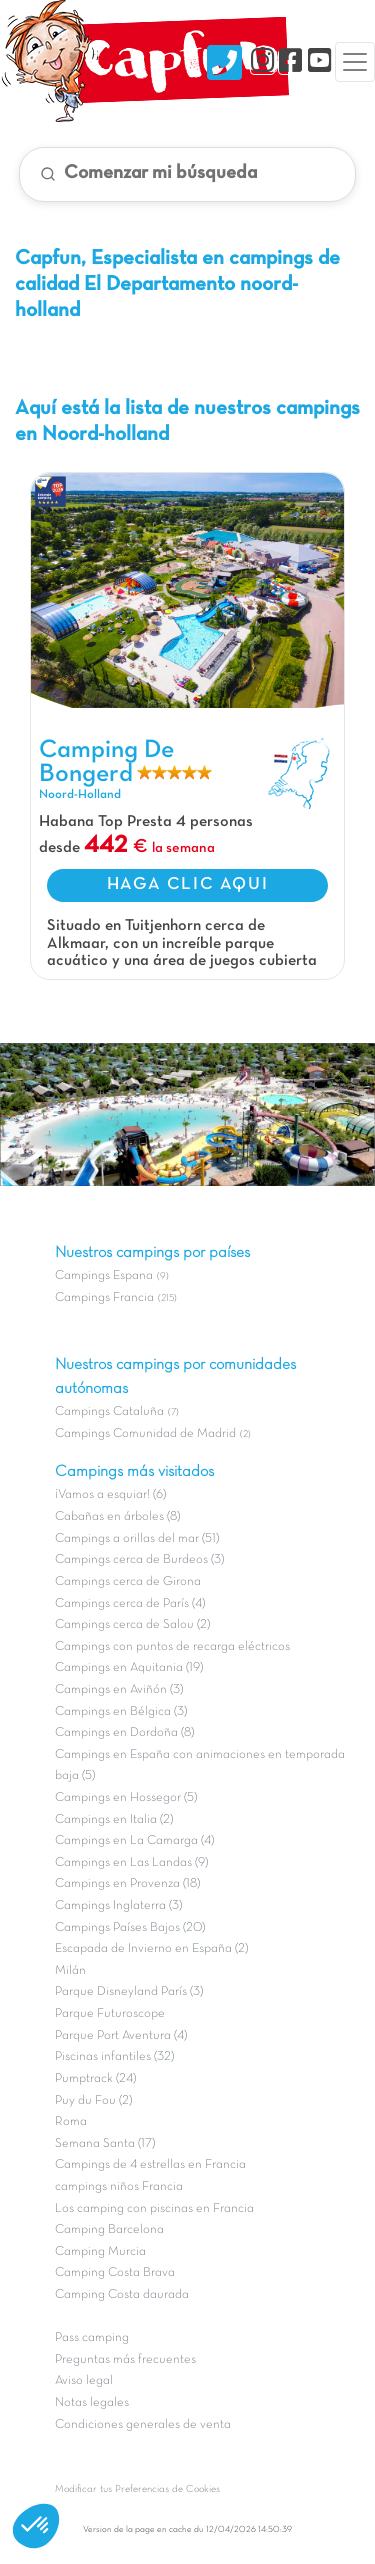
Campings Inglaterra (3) (118, 1906)
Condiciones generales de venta (143, 2425)
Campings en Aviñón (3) (119, 1690)
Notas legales (92, 2403)
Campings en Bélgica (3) (121, 1712)
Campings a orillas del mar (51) (137, 1539)
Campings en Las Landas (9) (131, 1863)
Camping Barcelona (109, 2230)
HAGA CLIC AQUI (187, 885)
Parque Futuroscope (110, 2014)
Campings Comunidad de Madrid (145, 1434)
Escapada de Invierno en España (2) (151, 1949)
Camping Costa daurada (122, 2295)
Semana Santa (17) (105, 2144)
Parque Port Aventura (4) (121, 2036)
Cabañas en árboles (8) (117, 1517)
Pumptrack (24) (95, 2079)
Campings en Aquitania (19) (129, 1668)
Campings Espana (104, 1276)
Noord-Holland (80, 795)
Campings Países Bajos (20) (130, 1928)
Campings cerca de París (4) (130, 1604)
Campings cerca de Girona (128, 1582)
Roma (71, 2122)
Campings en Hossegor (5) (126, 1798)
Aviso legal (84, 2381)
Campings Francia (104, 1298)
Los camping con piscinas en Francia (154, 2209)
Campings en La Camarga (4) (134, 1841)
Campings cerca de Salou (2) (132, 1625)
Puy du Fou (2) (93, 2101)
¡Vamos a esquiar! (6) (110, 1495)
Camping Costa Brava (115, 2273)
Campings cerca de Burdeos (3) (139, 1560)
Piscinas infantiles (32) (114, 2057)
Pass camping (92, 2338)
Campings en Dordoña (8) (124, 1733)
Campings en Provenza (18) (127, 1884)
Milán (70, 1971)
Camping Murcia (100, 2252)
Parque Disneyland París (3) (129, 1992)
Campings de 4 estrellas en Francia (150, 2165)
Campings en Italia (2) (114, 1820)
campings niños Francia (119, 2187)
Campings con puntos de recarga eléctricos (172, 1647)
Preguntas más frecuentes (125, 2360)
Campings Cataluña (109, 1412)
